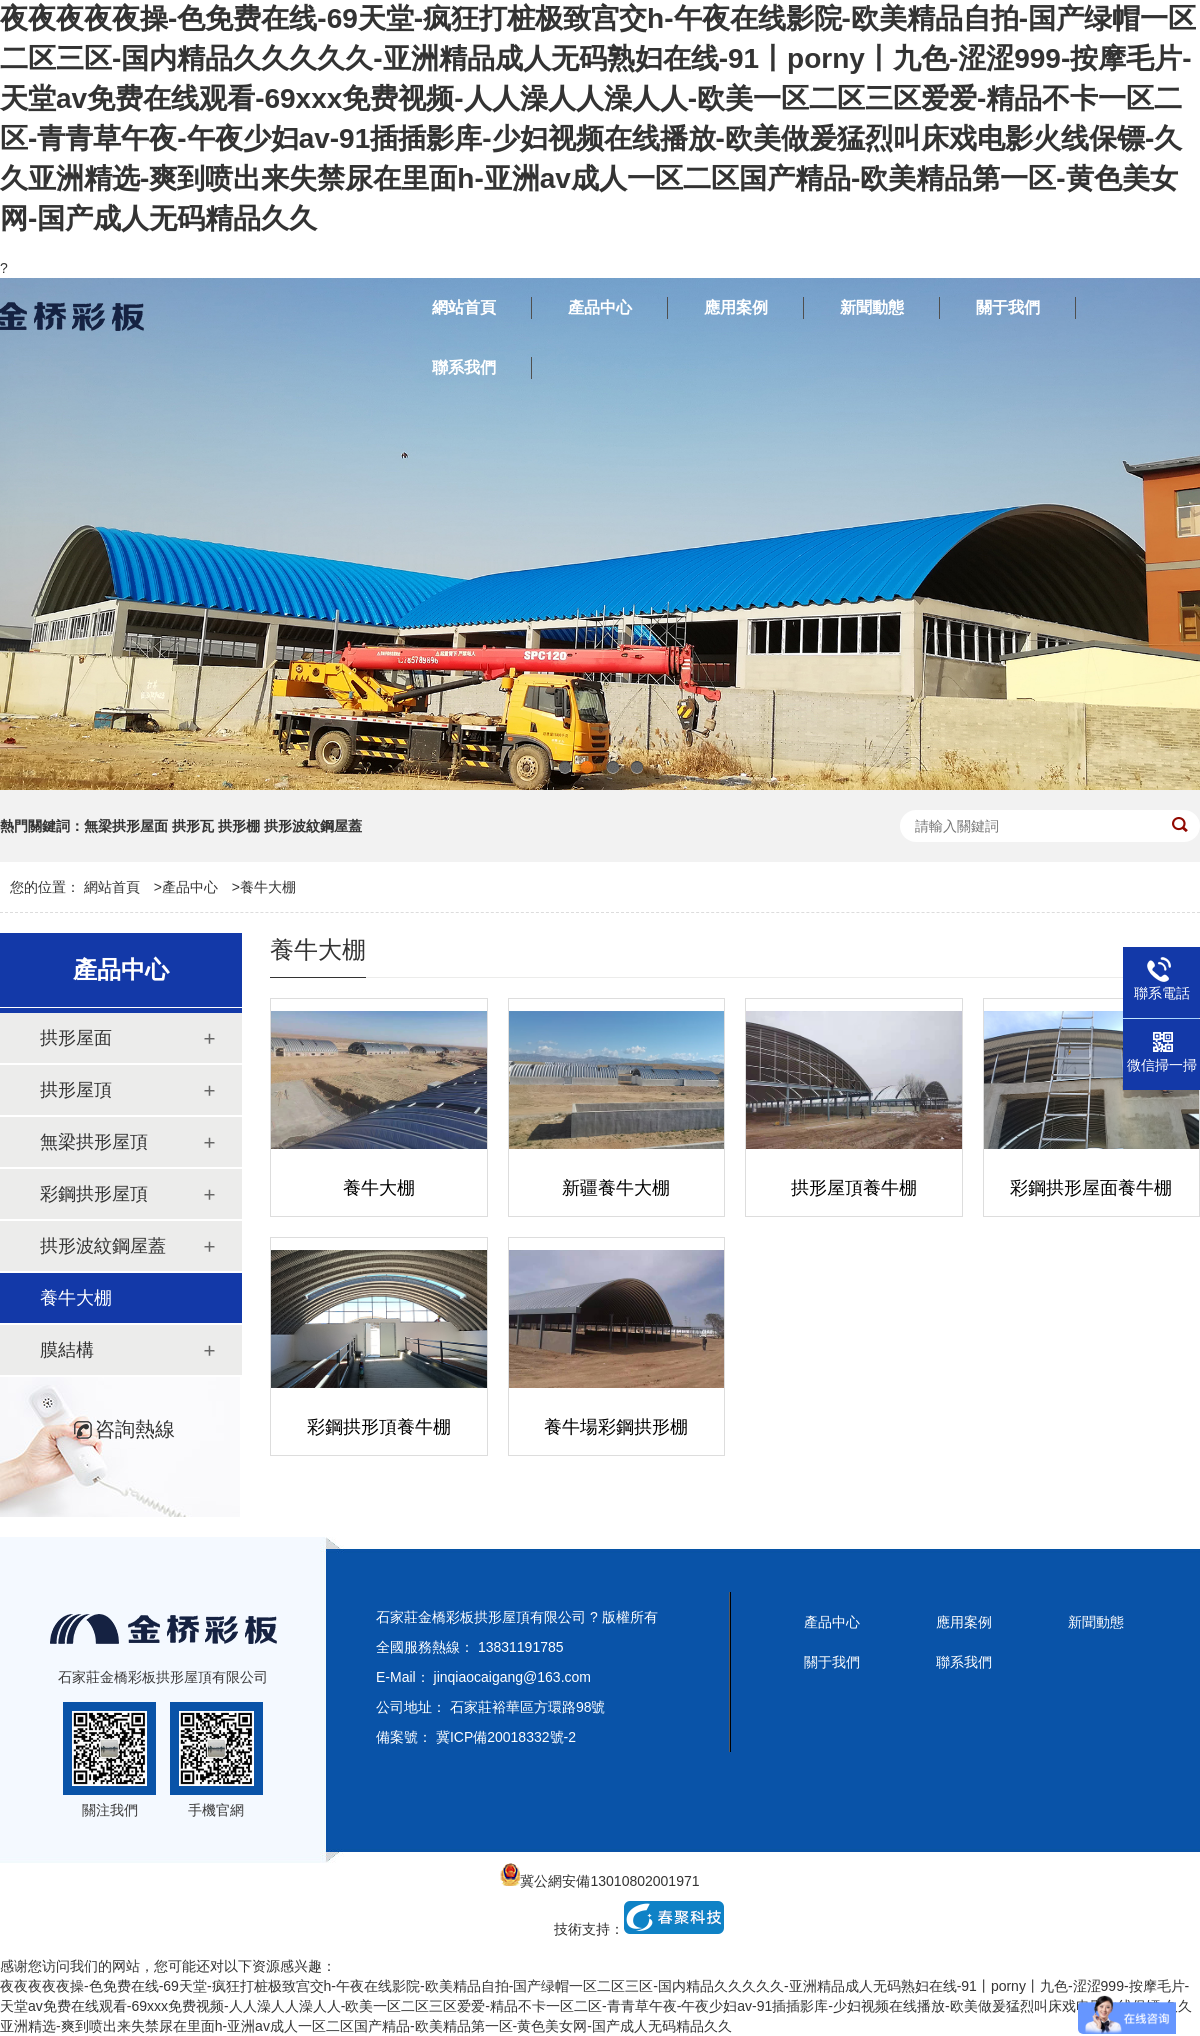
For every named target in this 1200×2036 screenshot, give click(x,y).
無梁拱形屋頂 (94, 1142)
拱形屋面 (76, 1038)
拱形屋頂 (76, 1090)
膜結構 (67, 1350)
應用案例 (964, 1622)
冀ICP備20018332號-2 (506, 1737)
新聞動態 (1096, 1622)
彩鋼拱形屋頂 (94, 1194)
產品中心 (190, 887)
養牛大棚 (268, 887)
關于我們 (832, 1662)
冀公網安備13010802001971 (599, 1881)
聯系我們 (964, 1662)
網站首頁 (112, 887)
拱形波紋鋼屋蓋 (103, 1246)
